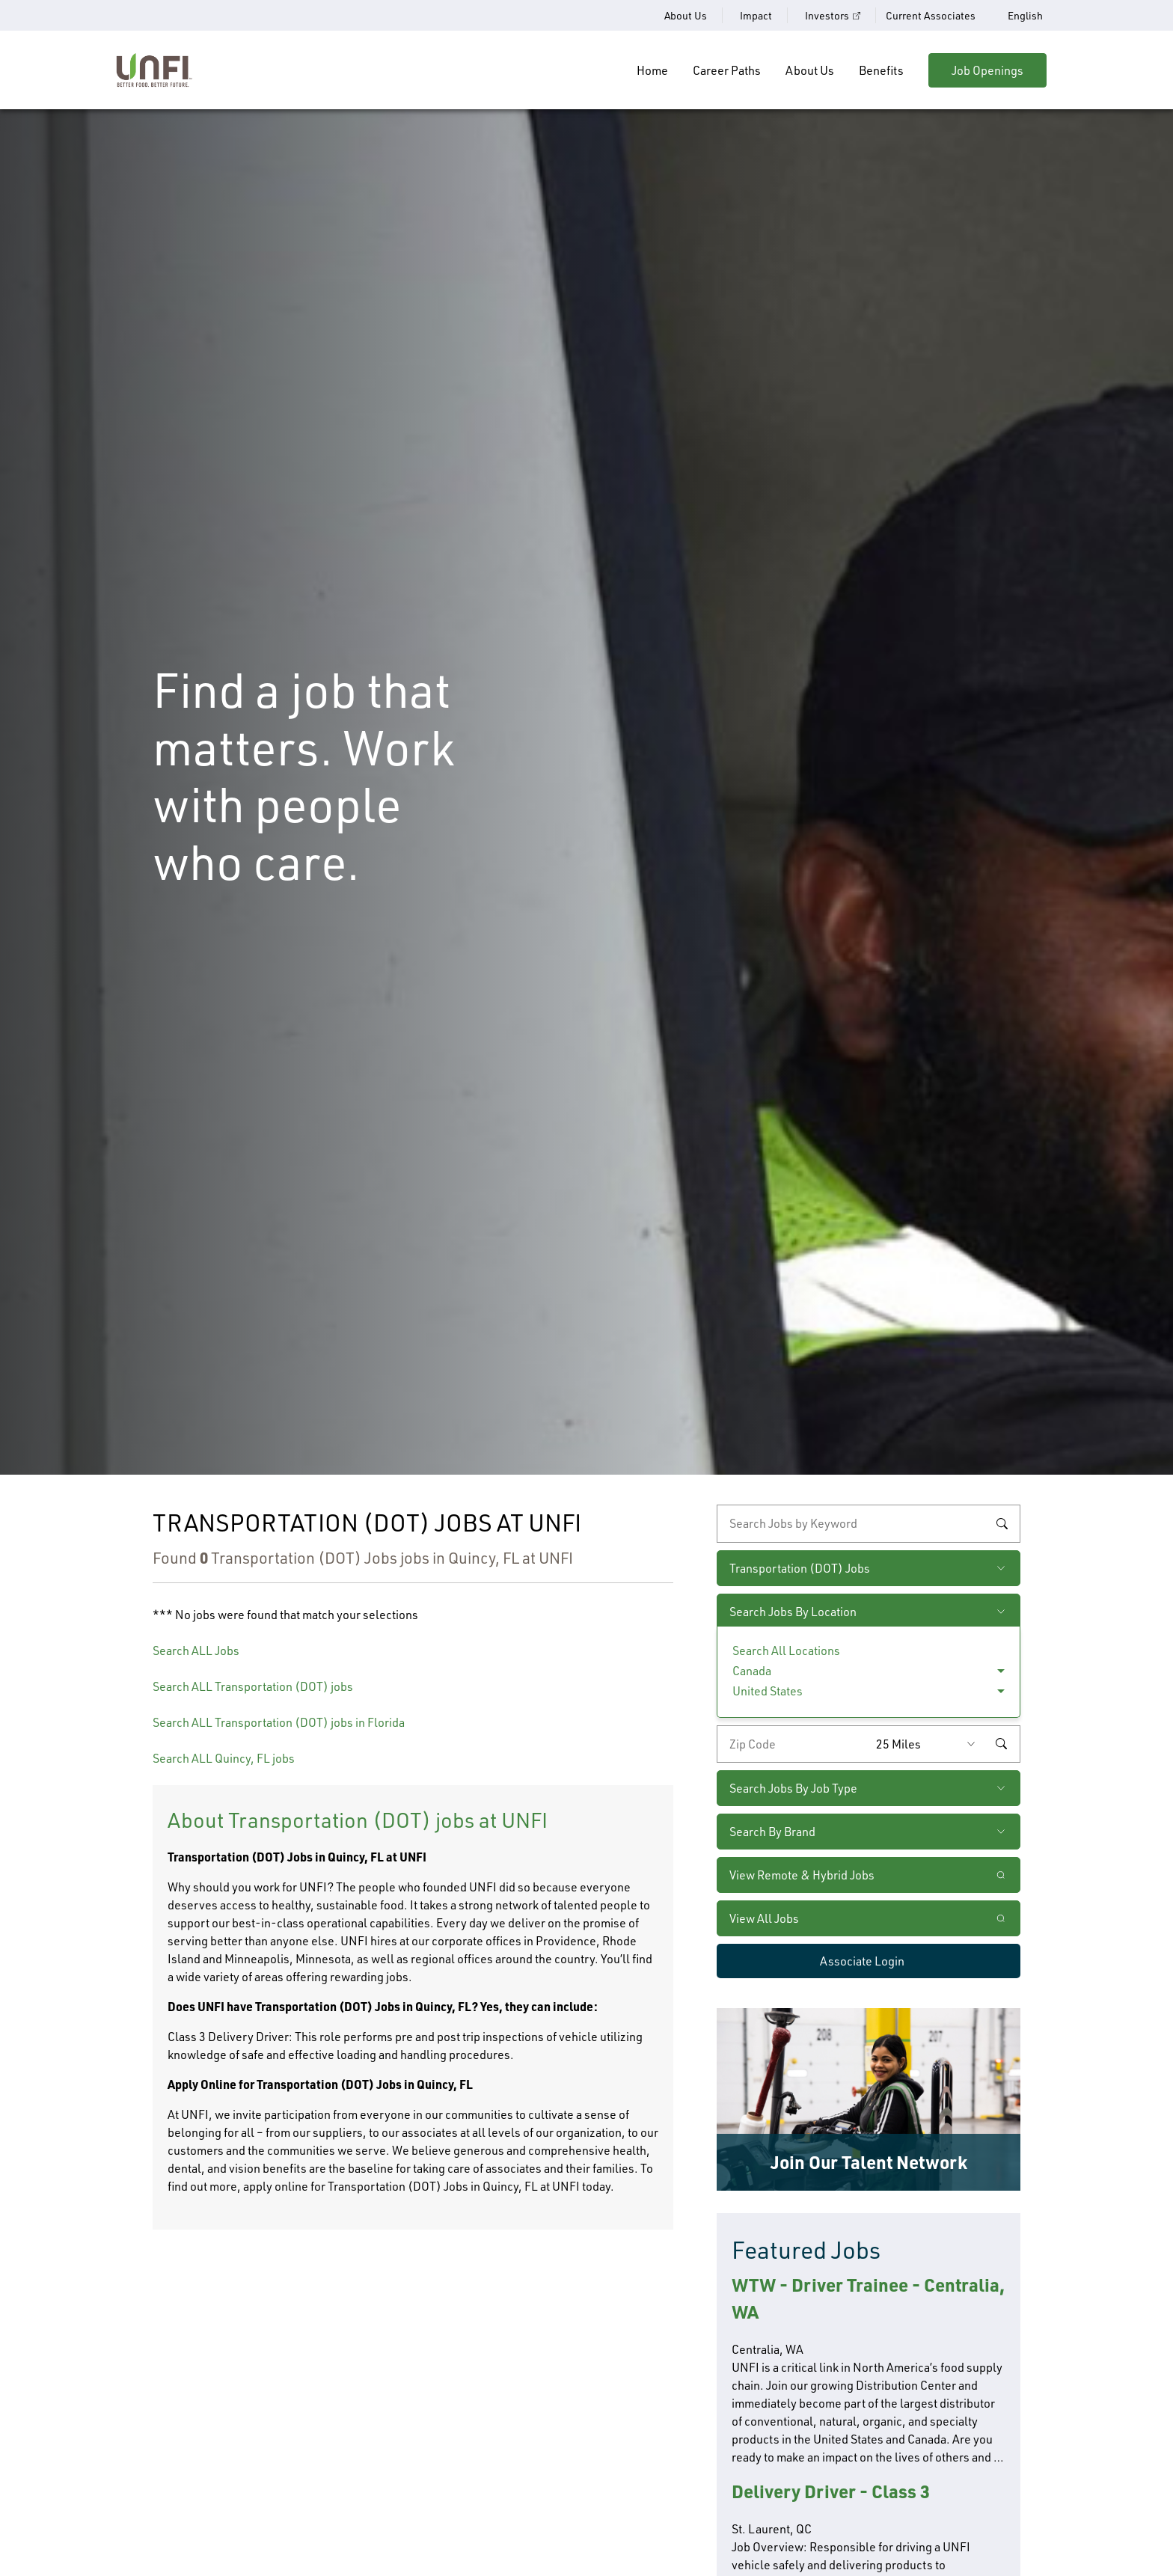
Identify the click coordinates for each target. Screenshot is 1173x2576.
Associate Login (862, 1961)
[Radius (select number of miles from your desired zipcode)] (929, 1744)
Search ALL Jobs (196, 1650)
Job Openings (987, 70)
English (1025, 16)
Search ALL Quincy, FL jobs (224, 1758)
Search (1001, 1523)
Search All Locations (786, 1650)
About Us (685, 15)
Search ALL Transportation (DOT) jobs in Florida (279, 1722)
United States (767, 1690)
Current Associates (931, 15)
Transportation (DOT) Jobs (799, 1568)
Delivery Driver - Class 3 (831, 2491)
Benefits (881, 70)
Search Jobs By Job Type (793, 1788)
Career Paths (727, 70)
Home (652, 70)
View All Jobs (764, 1918)
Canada (751, 1670)
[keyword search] (868, 1523)
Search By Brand (772, 1831)
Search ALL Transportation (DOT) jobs (253, 1686)
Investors (827, 15)
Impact (756, 15)
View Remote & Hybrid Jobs (802, 1874)
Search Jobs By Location (793, 1611)
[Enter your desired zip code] (793, 1744)
